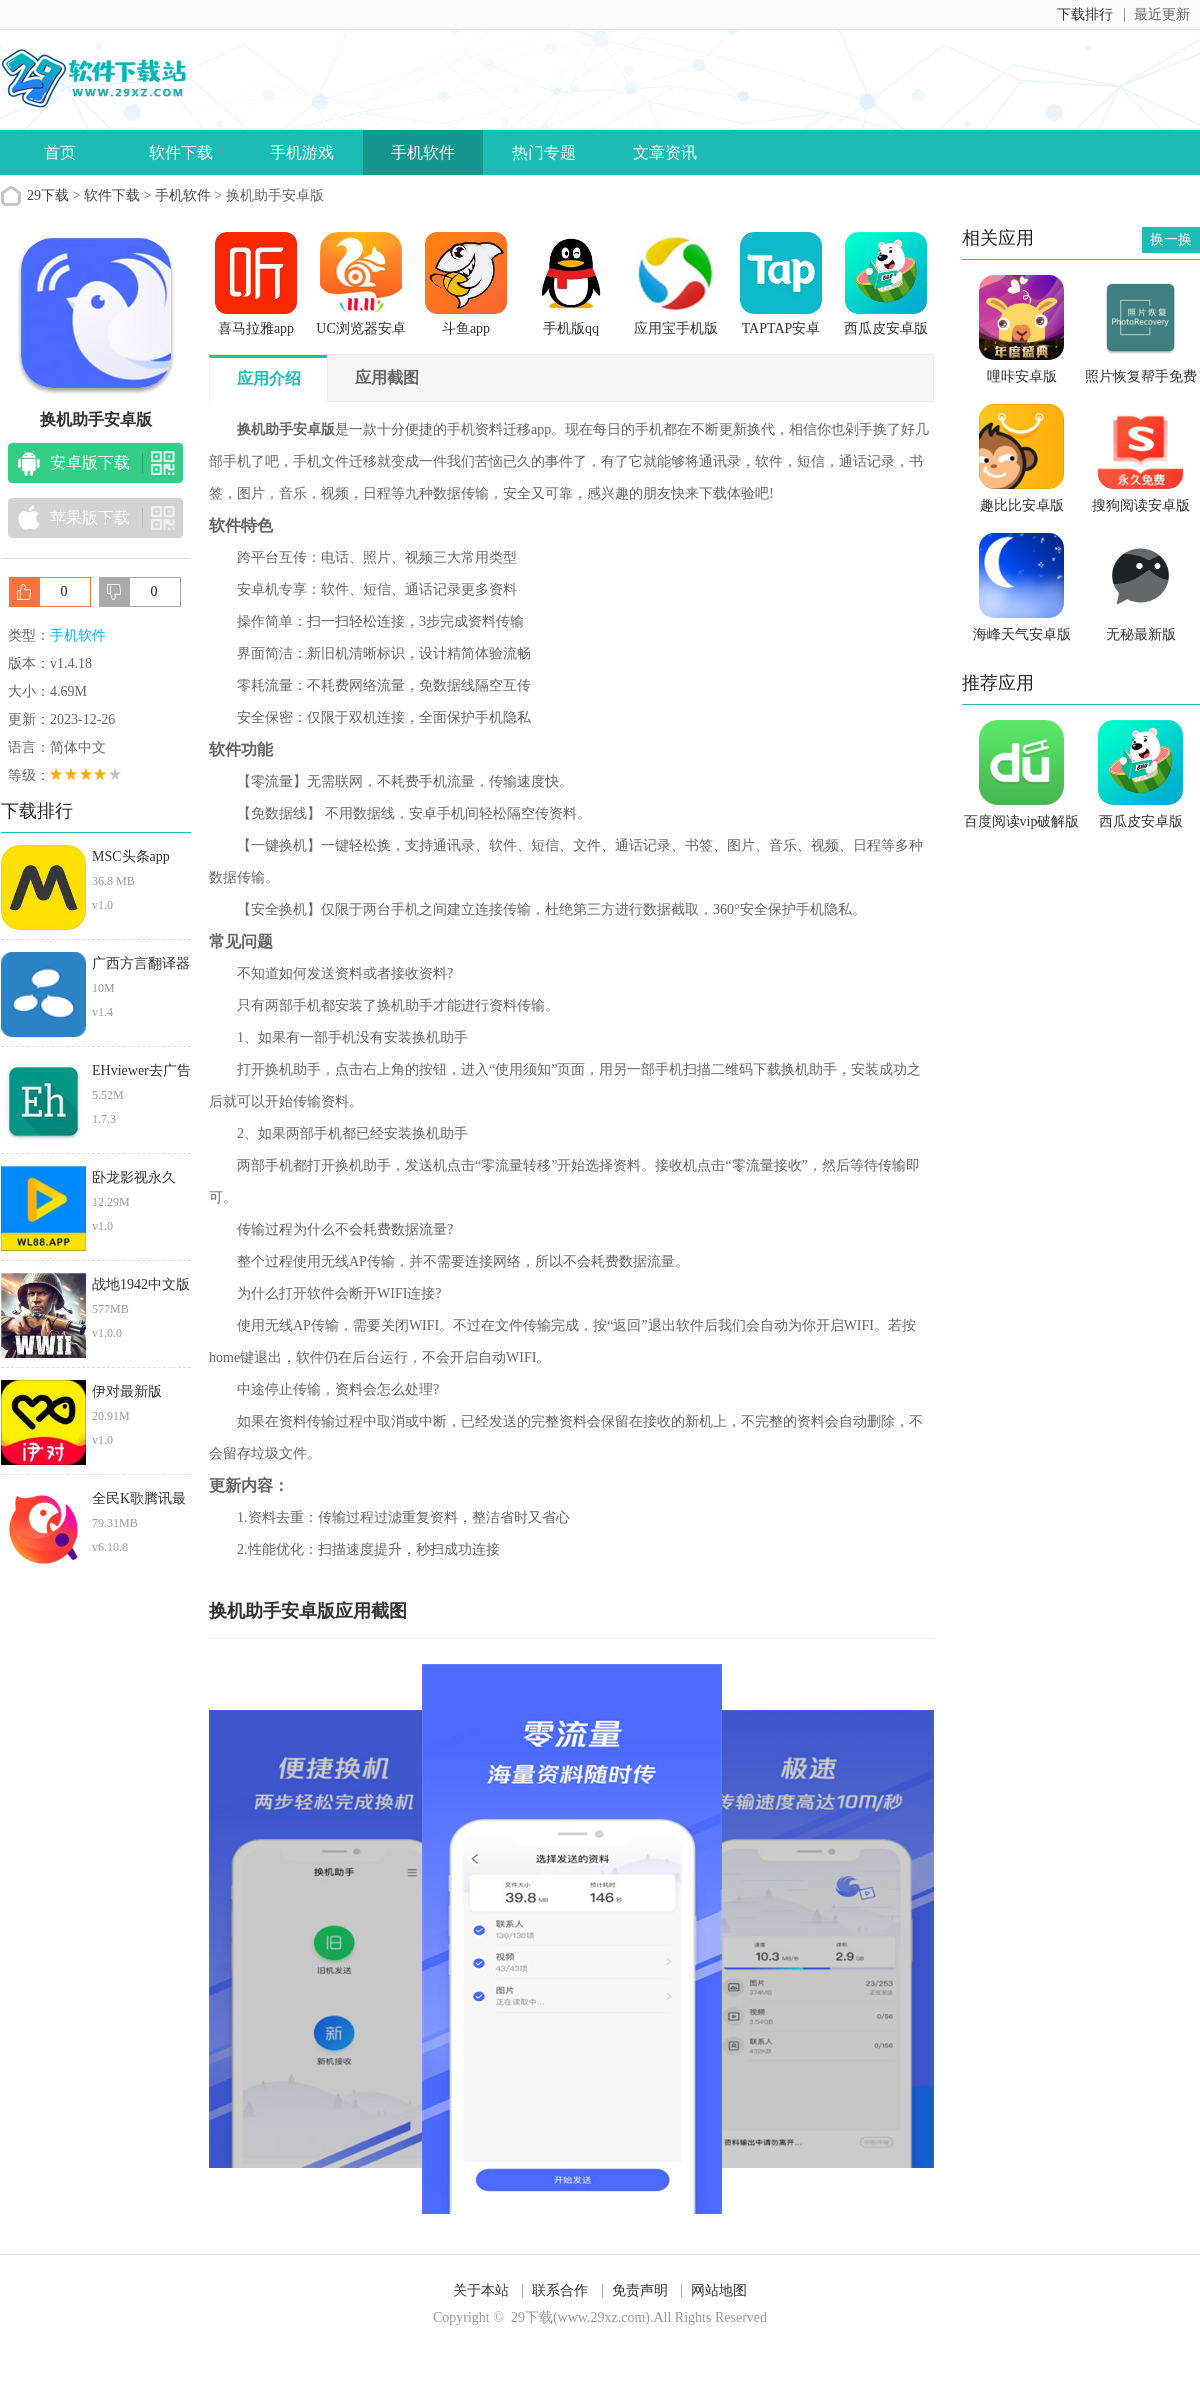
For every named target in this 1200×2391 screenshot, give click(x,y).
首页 (60, 152)
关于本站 (481, 2290)
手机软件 (423, 152)
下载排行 (1085, 14)
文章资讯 (665, 152)
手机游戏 (302, 152)
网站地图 (719, 2290)
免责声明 (640, 2290)
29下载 (48, 195)
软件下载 (181, 152)
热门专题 (544, 152)
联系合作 (560, 2290)
